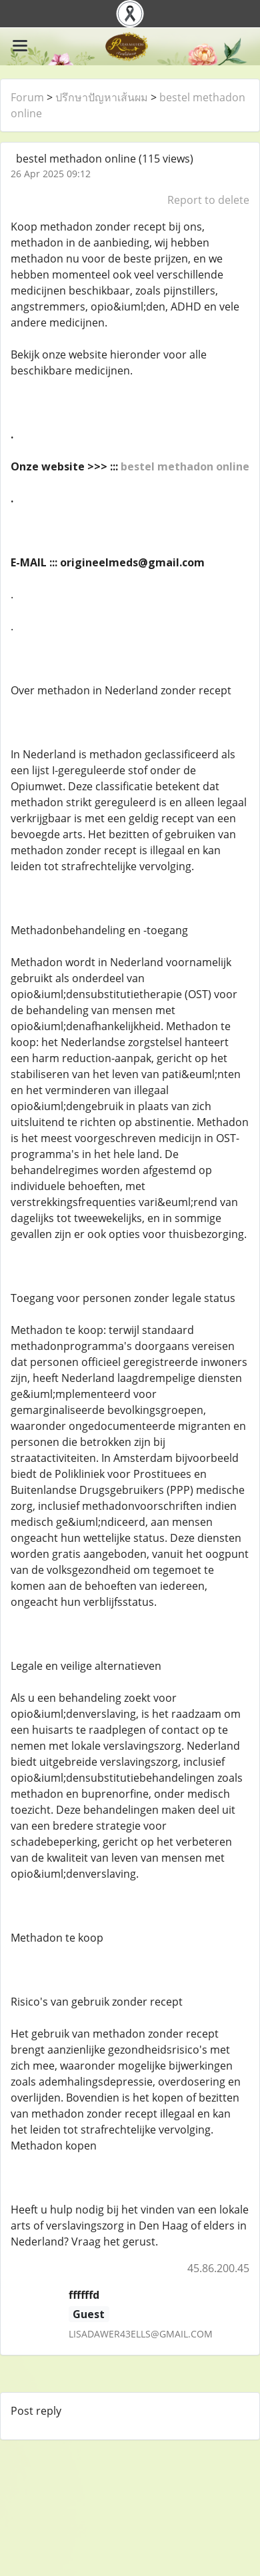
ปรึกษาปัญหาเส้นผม (101, 97)
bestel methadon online (185, 466)
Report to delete (208, 200)
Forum (27, 97)
